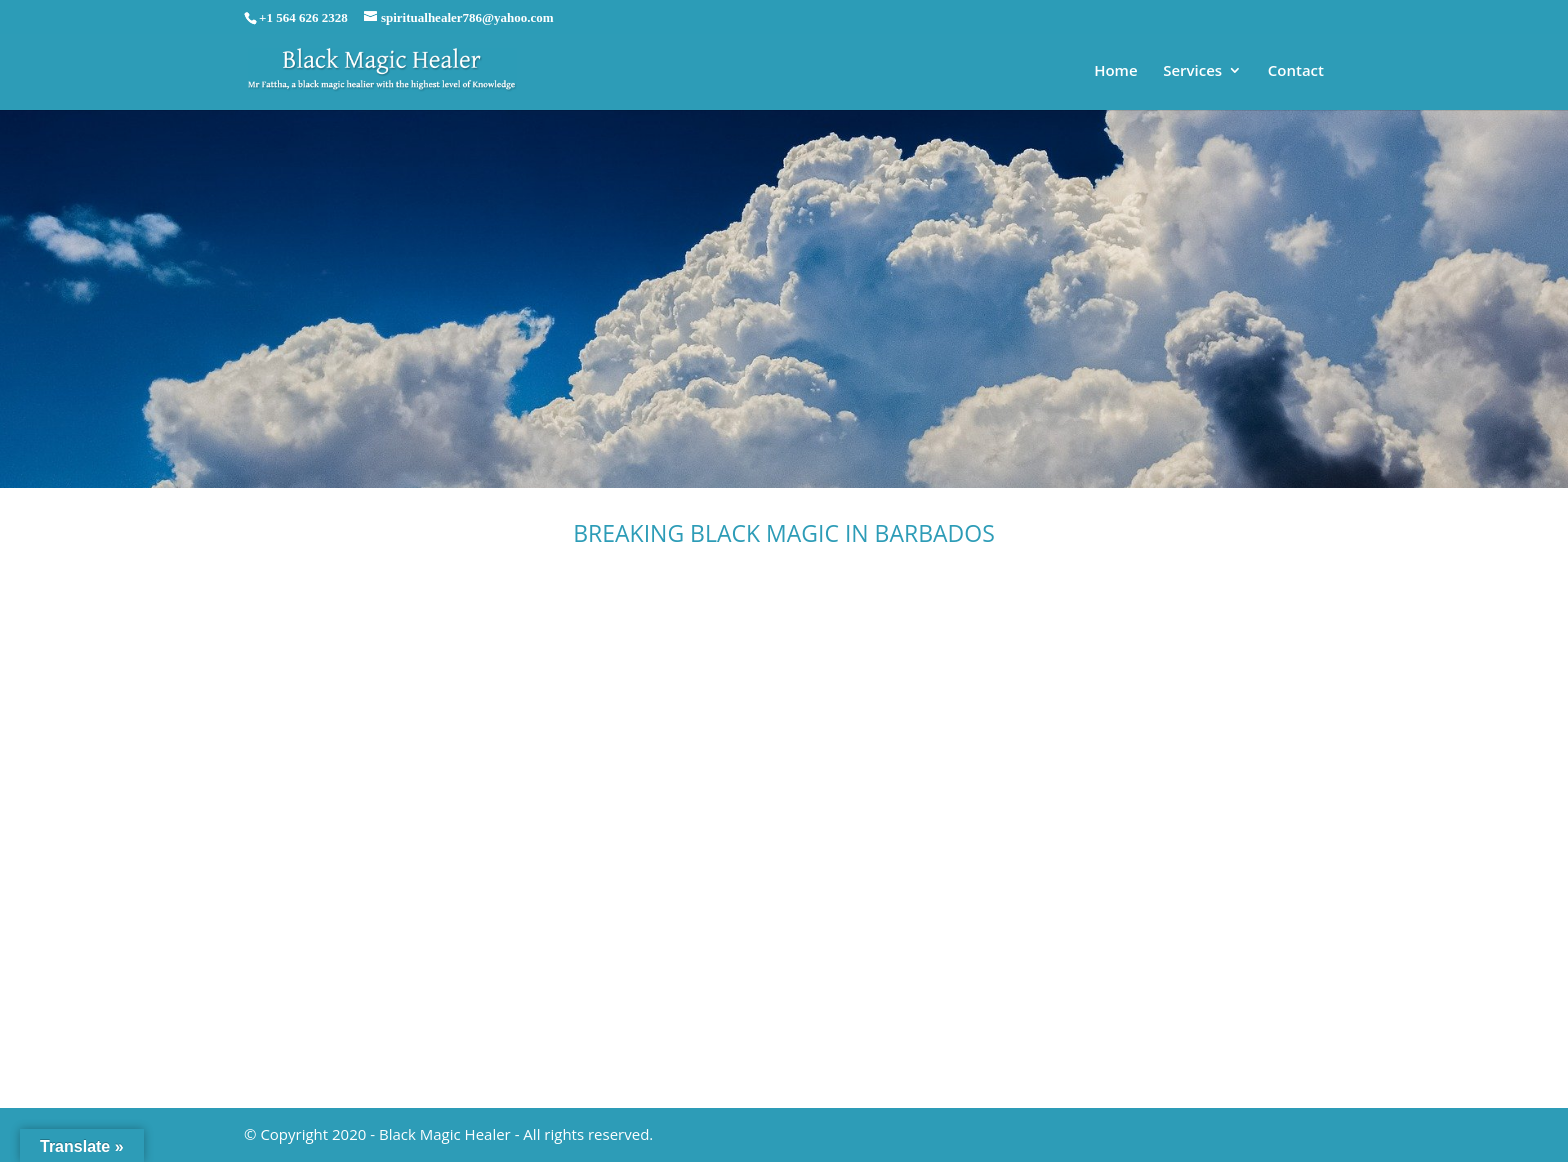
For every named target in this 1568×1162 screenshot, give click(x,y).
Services (1192, 71)
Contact (1296, 71)
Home (1115, 71)
